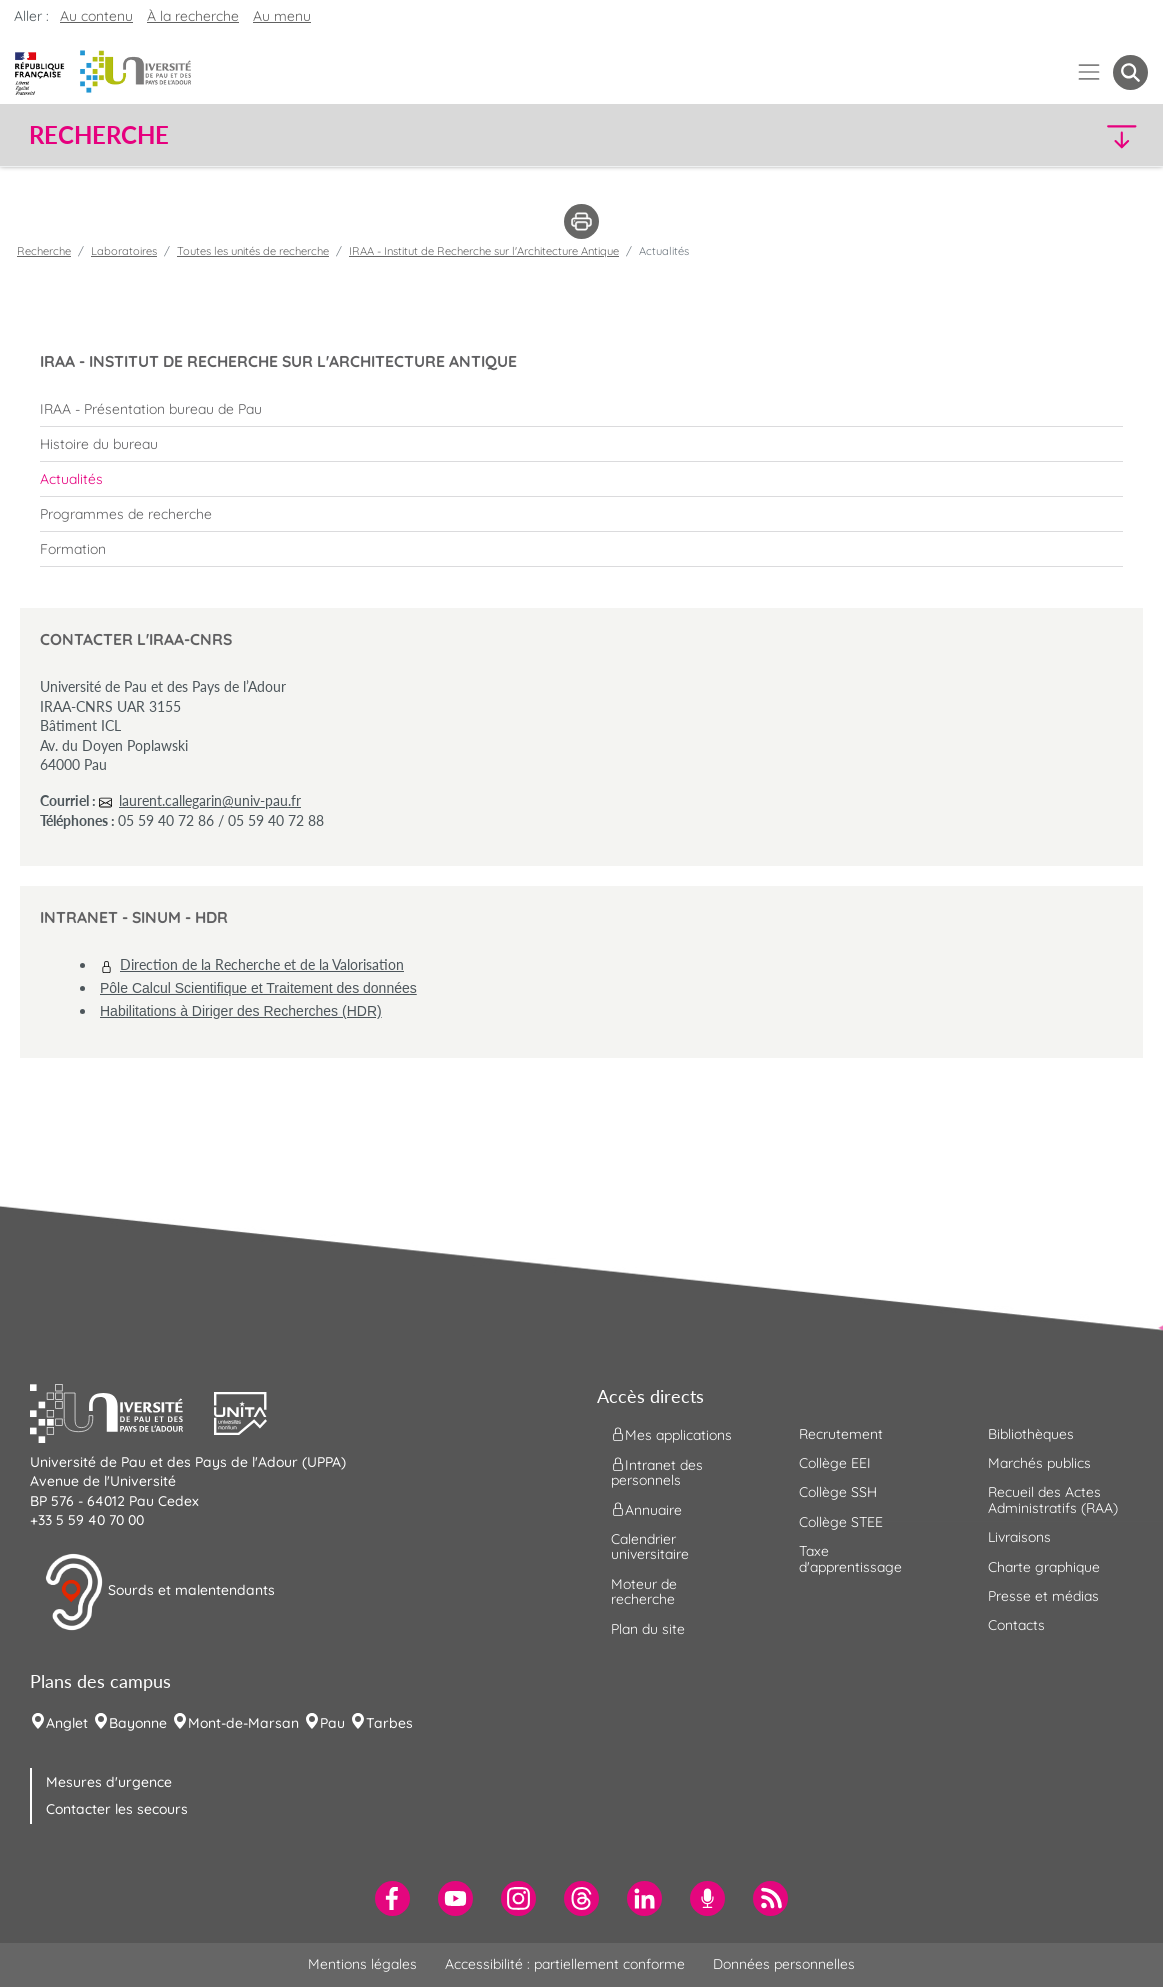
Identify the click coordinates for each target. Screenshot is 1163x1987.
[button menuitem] (1130, 72)
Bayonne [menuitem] (138, 1723)
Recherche (44, 251)
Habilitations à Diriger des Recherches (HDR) (241, 1011)
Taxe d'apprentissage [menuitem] (850, 1558)
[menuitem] (581, 409)
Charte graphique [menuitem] (1044, 1567)
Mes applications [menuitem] (671, 1434)
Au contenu (96, 16)
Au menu (282, 16)
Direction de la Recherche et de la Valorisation (262, 964)
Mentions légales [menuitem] (362, 1964)
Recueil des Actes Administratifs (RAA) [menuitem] (1053, 1499)
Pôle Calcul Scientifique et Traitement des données (258, 988)
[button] (1011, 135)
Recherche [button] (99, 135)
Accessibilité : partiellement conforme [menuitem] (565, 1964)
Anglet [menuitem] (67, 1723)
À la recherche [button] (193, 16)
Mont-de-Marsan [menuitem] (243, 1723)
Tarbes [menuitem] (389, 1723)
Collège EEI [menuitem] (835, 1463)
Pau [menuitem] (332, 1723)
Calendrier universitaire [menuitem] (650, 1546)
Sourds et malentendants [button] (159, 1592)
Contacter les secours (117, 1809)
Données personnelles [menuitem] (784, 1964)
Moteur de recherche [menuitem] (644, 1591)
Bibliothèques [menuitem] (1031, 1434)
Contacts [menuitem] (1016, 1625)
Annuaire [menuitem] (646, 1510)
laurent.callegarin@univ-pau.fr (210, 800)
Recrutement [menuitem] (841, 1434)
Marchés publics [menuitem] (1039, 1463)
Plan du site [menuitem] (648, 1629)
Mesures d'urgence (109, 1782)
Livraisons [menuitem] (1019, 1537)
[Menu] (1089, 72)
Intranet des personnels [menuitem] (657, 1471)
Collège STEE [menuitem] (841, 1522)
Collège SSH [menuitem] (838, 1492)
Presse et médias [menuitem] (1043, 1596)
